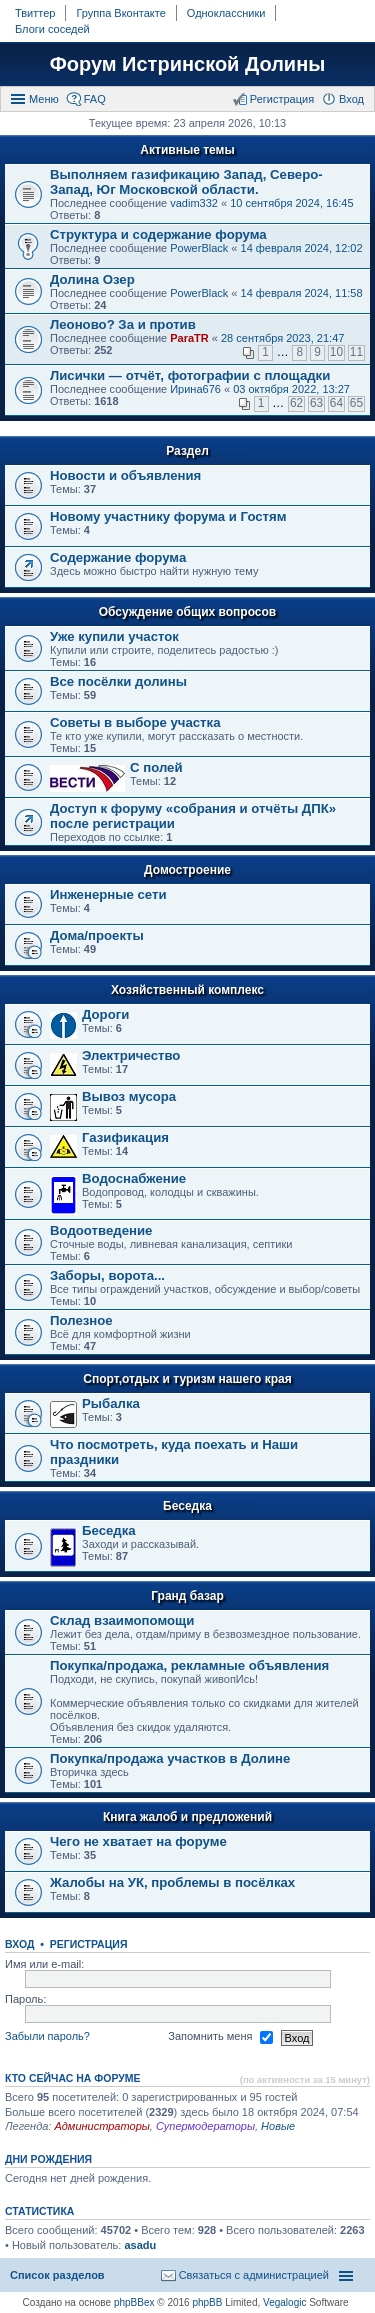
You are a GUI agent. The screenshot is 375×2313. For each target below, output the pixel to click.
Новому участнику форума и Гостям (168, 516)
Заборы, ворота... (107, 1275)
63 (316, 403)
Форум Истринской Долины (188, 64)
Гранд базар (187, 1596)
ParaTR (189, 338)
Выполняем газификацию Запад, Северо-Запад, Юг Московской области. (186, 182)
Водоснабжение (134, 1178)
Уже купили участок (114, 636)
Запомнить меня (220, 2038)
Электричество (131, 1055)
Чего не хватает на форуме (138, 1841)
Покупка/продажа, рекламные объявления (189, 1665)
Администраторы (101, 2126)
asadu (140, 2245)
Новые (278, 2126)
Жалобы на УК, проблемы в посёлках (172, 1882)
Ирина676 (195, 389)
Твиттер (35, 13)
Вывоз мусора (129, 1096)
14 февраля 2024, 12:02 (302, 248)
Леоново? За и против (123, 324)
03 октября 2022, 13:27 (291, 389)
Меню (44, 99)
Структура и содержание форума (158, 234)
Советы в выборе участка (135, 722)
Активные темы (187, 150)
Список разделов (57, 2275)
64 (336, 403)
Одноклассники (226, 13)
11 (356, 352)
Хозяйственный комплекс (187, 990)
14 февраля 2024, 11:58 (302, 293)
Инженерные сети (108, 894)
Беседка (187, 1506)
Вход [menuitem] (351, 99)
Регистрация (89, 1944)
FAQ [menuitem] (95, 99)
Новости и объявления (125, 475)
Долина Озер (92, 279)
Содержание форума (118, 557)
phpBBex (134, 2302)
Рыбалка (111, 1403)
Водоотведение (101, 1230)
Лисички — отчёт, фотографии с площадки (190, 375)
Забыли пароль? (47, 2037)
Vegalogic (284, 2302)
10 (336, 352)
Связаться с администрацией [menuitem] (254, 2275)
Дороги (105, 1014)
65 (356, 403)
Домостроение (187, 870)
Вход (19, 1944)
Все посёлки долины (118, 681)
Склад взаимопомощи (122, 1620)
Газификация (125, 1137)
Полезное (81, 1320)
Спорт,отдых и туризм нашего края (187, 1379)
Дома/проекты (97, 935)
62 (296, 403)
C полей (156, 767)
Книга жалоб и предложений (187, 1817)
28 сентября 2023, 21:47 (282, 338)
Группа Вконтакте (120, 13)
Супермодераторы (205, 2126)
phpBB (207, 2302)
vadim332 (194, 203)
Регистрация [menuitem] (282, 99)
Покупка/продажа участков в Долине (170, 1758)
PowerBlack (199, 248)
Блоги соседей (52, 29)
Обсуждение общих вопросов (187, 612)
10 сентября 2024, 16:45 (291, 203)
